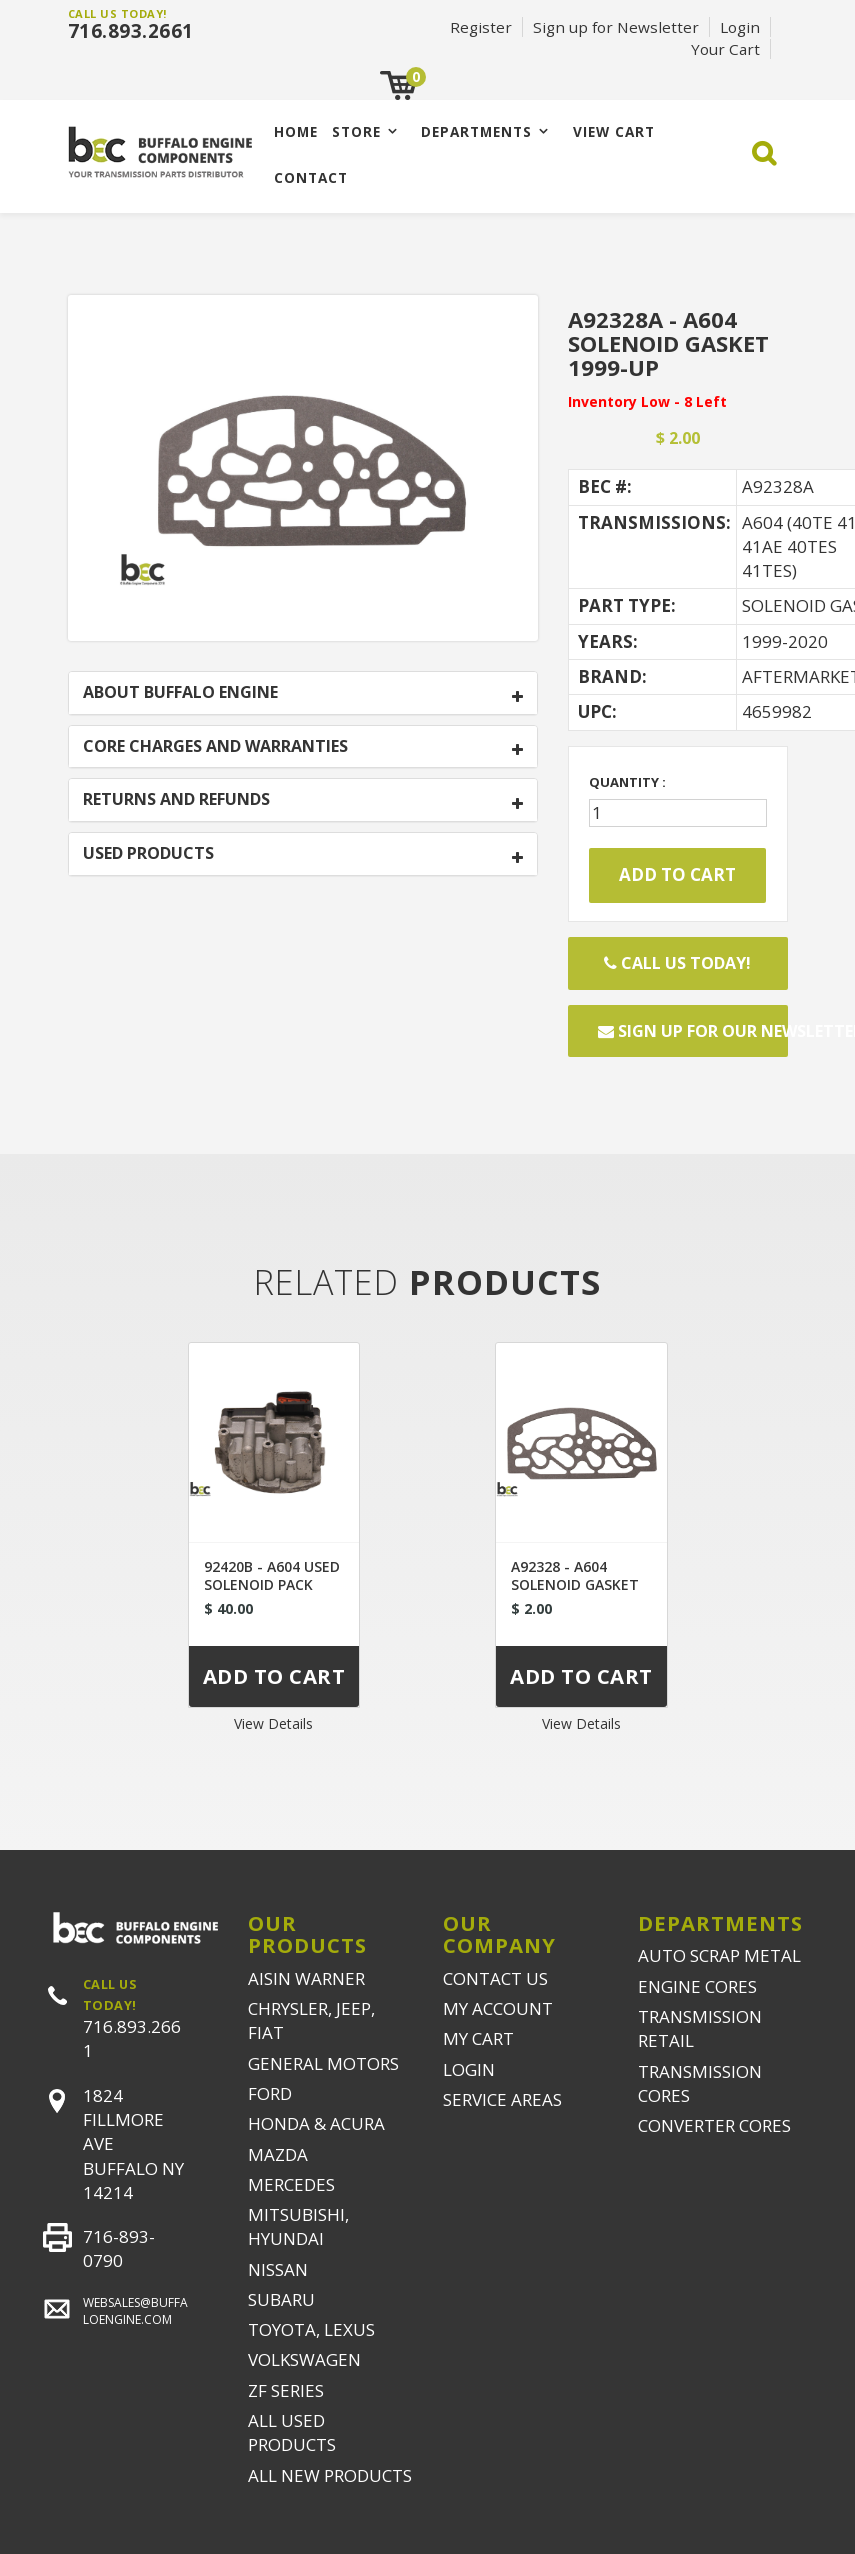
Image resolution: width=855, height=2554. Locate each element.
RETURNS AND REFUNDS (176, 800)
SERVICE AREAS (502, 2099)
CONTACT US (495, 1978)
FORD (270, 2093)
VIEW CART (614, 131)
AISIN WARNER (306, 1978)
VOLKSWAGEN (304, 2359)
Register (481, 27)
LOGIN (469, 2069)
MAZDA (278, 2154)
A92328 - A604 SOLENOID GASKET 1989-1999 (575, 1584)
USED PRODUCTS (148, 854)
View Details (273, 1723)
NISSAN (278, 2269)
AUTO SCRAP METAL (719, 1955)
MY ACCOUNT (498, 2008)
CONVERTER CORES (714, 2125)
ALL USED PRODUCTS (292, 2432)
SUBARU (281, 2299)
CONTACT (311, 177)
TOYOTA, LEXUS (311, 2329)
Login (740, 27)
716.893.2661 (131, 31)
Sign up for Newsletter (616, 27)
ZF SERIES (286, 2390)
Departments (476, 131)
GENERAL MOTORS (323, 2063)
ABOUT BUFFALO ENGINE (180, 693)
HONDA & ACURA (316, 2123)
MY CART (478, 2038)
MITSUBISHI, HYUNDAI (298, 2226)
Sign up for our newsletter (693, 1031)
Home (296, 131)
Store (356, 131)
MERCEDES (291, 2184)
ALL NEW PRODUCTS (330, 2475)
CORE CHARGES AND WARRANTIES (215, 747)
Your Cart (725, 49)
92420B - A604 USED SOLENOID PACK (272, 1575)
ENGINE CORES (697, 1986)
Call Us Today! (677, 963)
